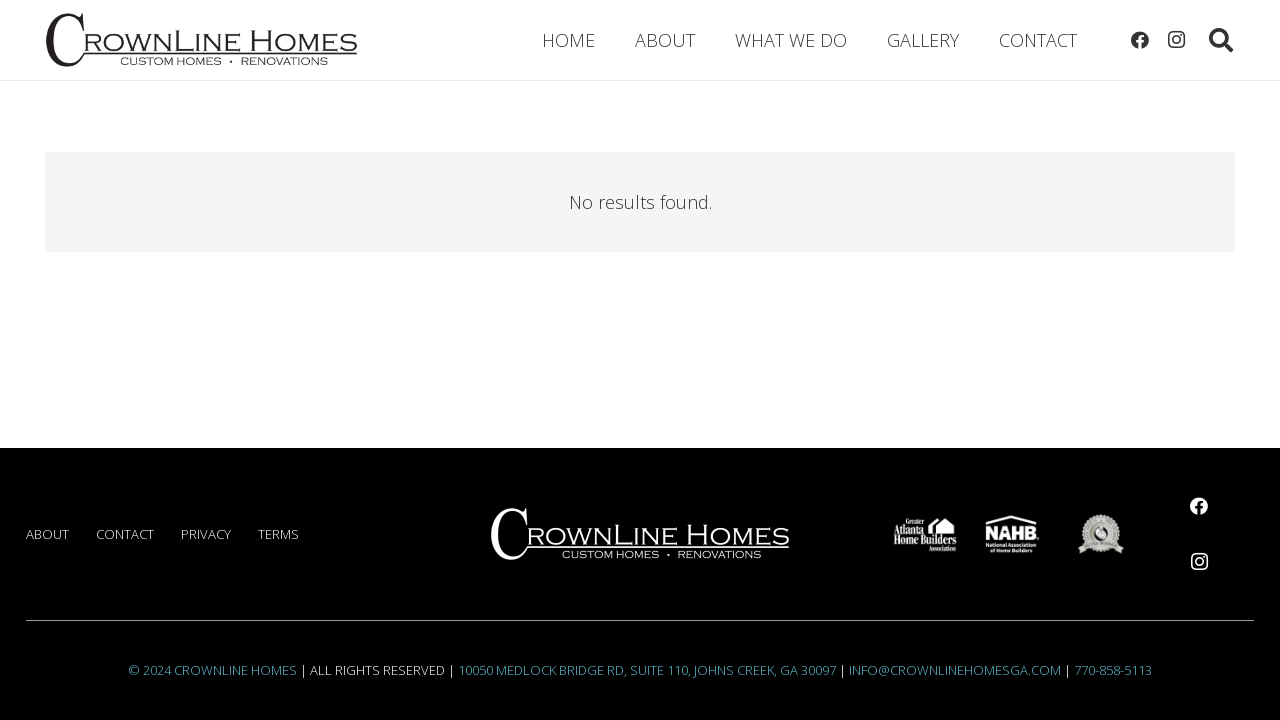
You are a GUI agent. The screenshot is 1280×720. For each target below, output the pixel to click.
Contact (125, 534)
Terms (278, 534)
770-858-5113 (1113, 670)
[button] (1220, 40)
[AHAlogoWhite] (925, 534)
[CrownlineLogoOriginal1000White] (640, 534)
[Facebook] (1140, 40)
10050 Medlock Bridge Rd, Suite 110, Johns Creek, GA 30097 (647, 670)
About (47, 534)
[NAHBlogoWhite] (1012, 534)
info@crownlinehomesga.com (955, 670)
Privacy (206, 534)
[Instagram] (1176, 40)
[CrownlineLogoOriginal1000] (201, 40)
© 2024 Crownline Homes (212, 670)
